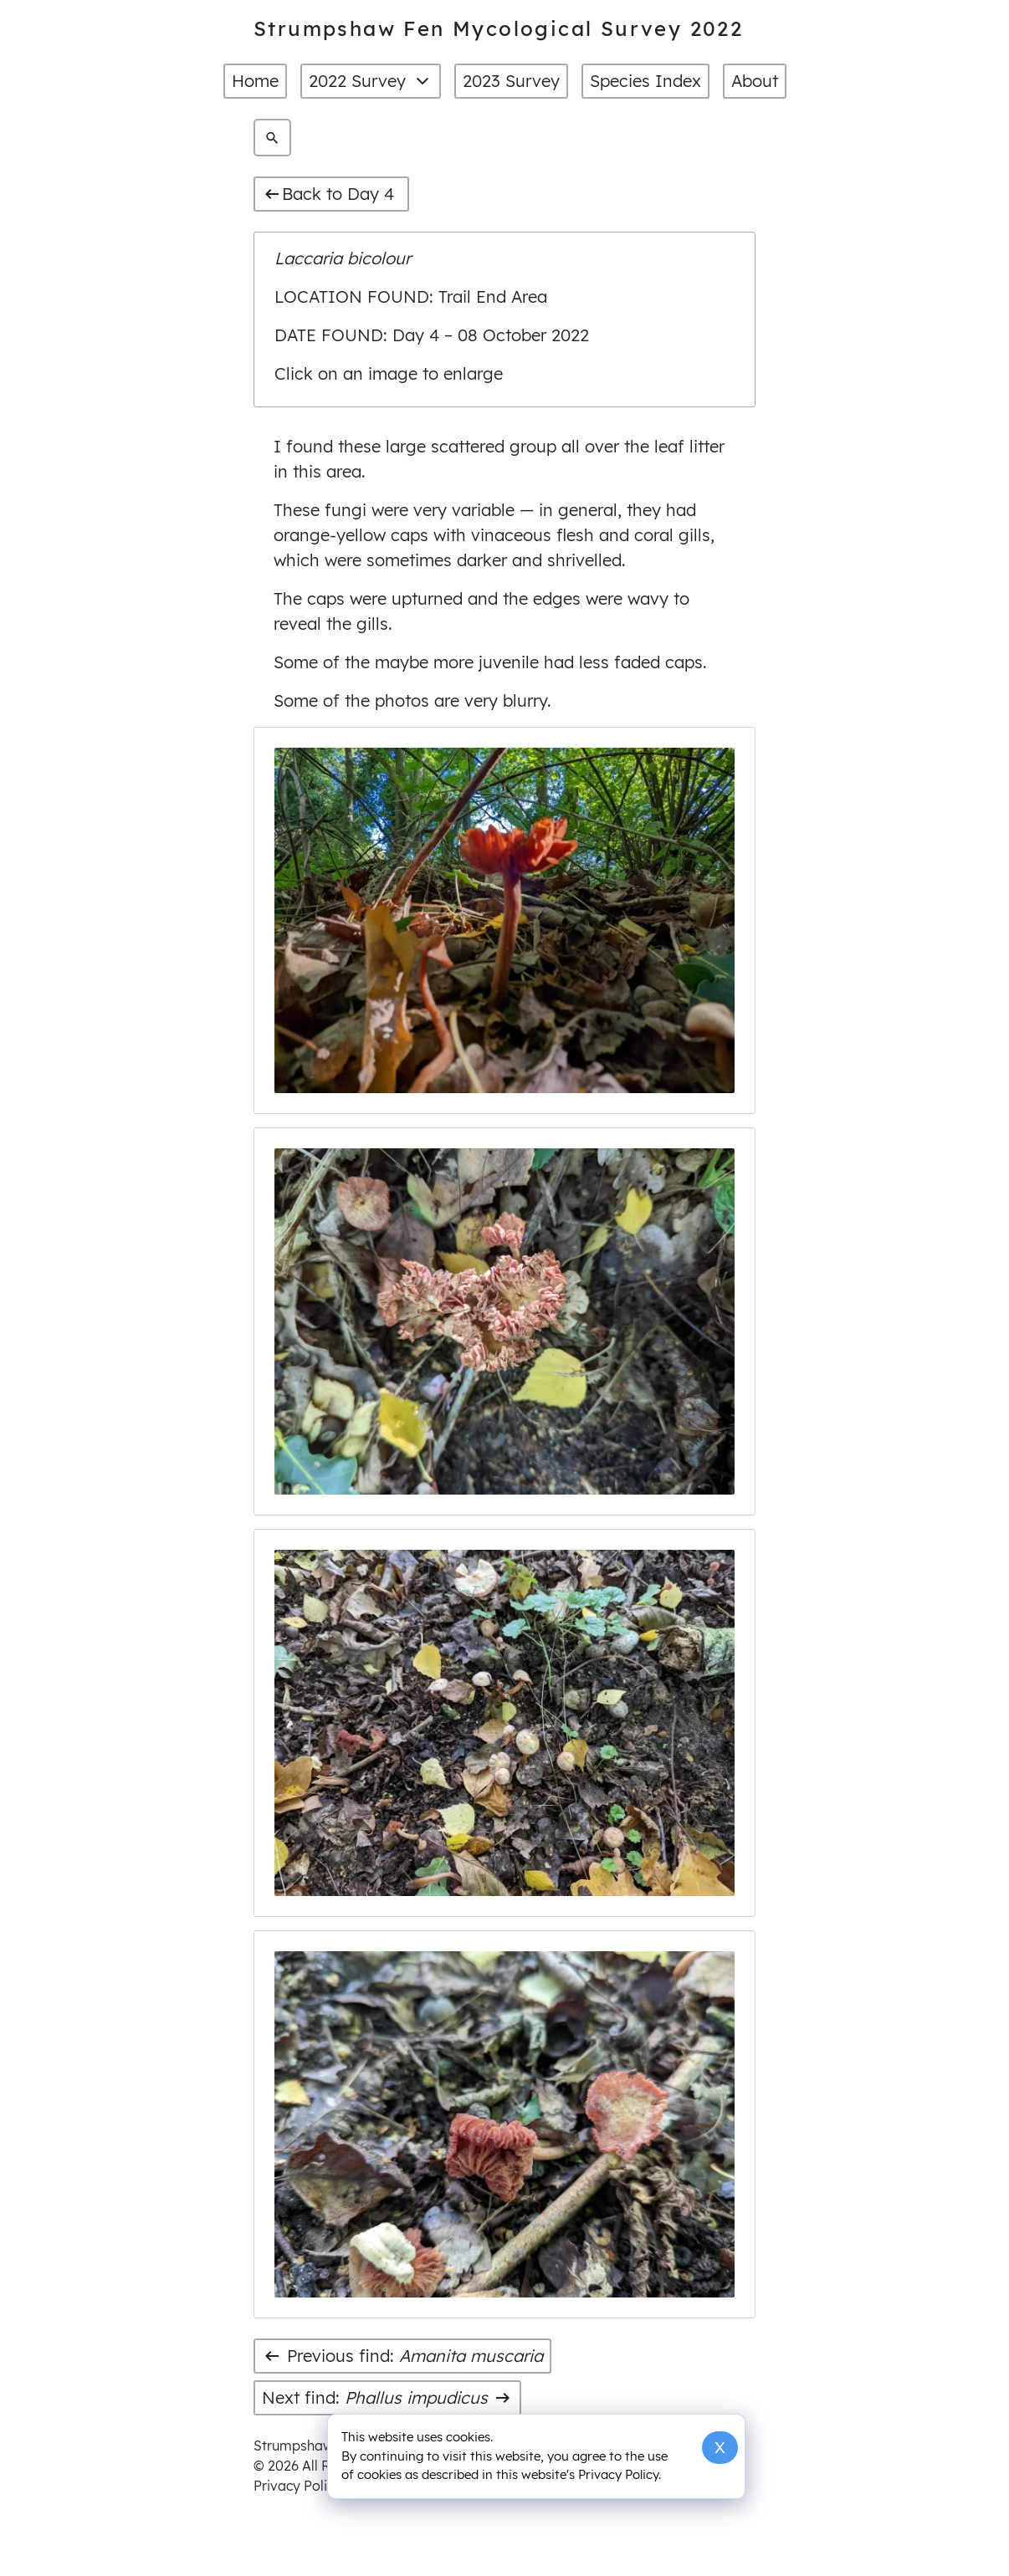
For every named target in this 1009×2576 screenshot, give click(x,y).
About (754, 80)
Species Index (645, 80)
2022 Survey (371, 81)
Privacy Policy (297, 2485)
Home (255, 80)
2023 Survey (511, 80)
